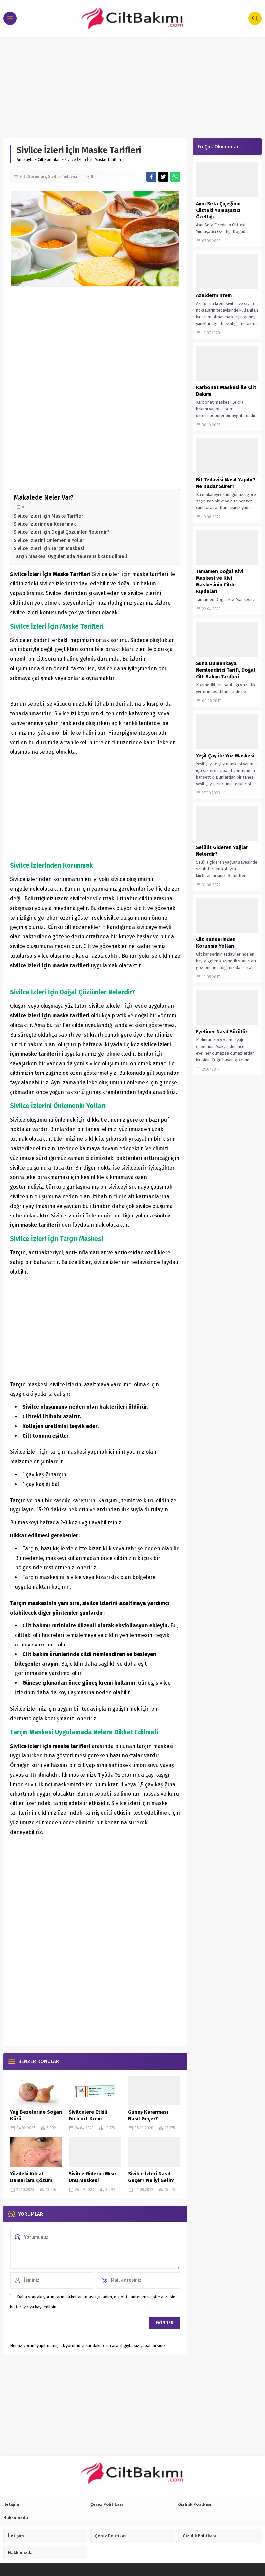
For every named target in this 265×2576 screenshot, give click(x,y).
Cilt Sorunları (49, 159)
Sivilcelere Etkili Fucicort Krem (88, 2115)
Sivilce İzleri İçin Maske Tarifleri (49, 516)
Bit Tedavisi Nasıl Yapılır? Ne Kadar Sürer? (226, 483)
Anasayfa (25, 159)
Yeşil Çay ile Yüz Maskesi (225, 756)
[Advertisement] (132, 85)
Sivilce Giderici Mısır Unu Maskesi (92, 2177)
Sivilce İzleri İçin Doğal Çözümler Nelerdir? (61, 532)
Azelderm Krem (214, 295)
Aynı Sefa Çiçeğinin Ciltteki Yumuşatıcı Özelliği (218, 210)
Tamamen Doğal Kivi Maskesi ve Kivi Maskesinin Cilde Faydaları (219, 581)
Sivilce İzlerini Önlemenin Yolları (50, 540)
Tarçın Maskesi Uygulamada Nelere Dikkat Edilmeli (70, 556)
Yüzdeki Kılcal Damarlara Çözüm (31, 2177)
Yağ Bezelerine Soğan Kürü (36, 2115)
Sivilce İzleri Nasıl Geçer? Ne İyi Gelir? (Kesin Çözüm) (151, 2180)
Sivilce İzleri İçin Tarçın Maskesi (49, 548)
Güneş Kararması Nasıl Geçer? (148, 2115)
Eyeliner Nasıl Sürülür (221, 1032)
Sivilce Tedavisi (62, 176)
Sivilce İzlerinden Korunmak (45, 524)
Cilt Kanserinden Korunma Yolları (216, 942)
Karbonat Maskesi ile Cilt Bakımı (226, 390)
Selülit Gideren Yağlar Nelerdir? (222, 850)
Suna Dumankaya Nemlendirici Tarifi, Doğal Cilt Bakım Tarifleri (225, 670)
